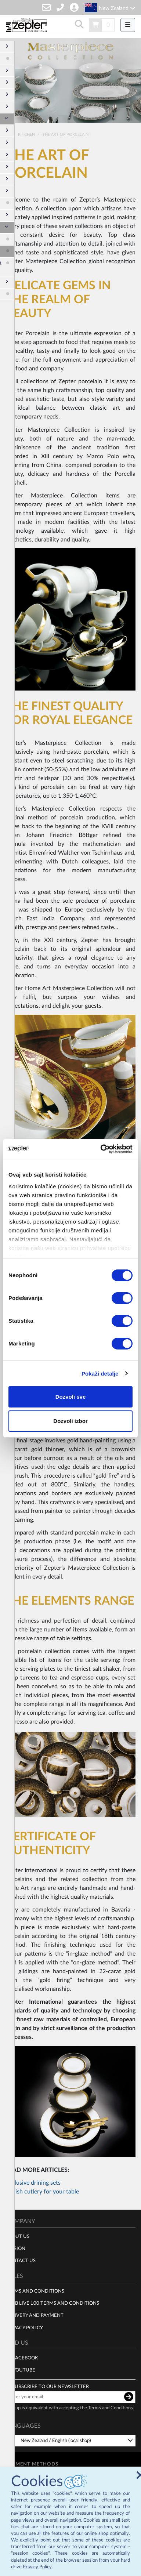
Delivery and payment (35, 2312)
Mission (15, 2245)
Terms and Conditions (35, 2287)
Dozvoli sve (70, 1397)
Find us (17, 2340)
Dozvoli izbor (70, 1421)
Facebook (25, 2354)
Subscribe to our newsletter (50, 2383)
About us (17, 2232)
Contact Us (21, 2257)
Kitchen (27, 131)
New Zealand (117, 8)
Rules (14, 2272)
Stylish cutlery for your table (42, 2188)
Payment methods (32, 2460)
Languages (23, 2422)
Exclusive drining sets (33, 2179)
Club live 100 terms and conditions (52, 2300)
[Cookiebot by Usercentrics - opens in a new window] (101, 1149)
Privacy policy (24, 2324)
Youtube (24, 2366)
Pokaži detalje (100, 1373)
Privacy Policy (37, 2567)
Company (20, 2218)
